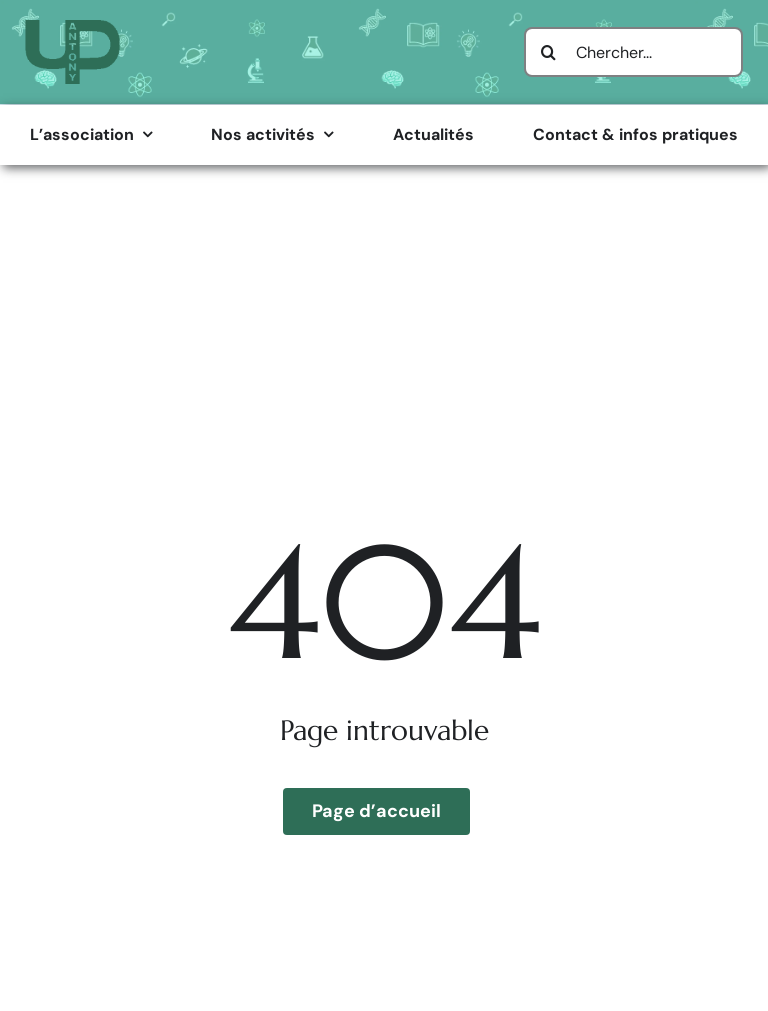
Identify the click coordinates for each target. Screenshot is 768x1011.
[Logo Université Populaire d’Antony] (72, 27)
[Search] (549, 52)
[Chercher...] (633, 52)
